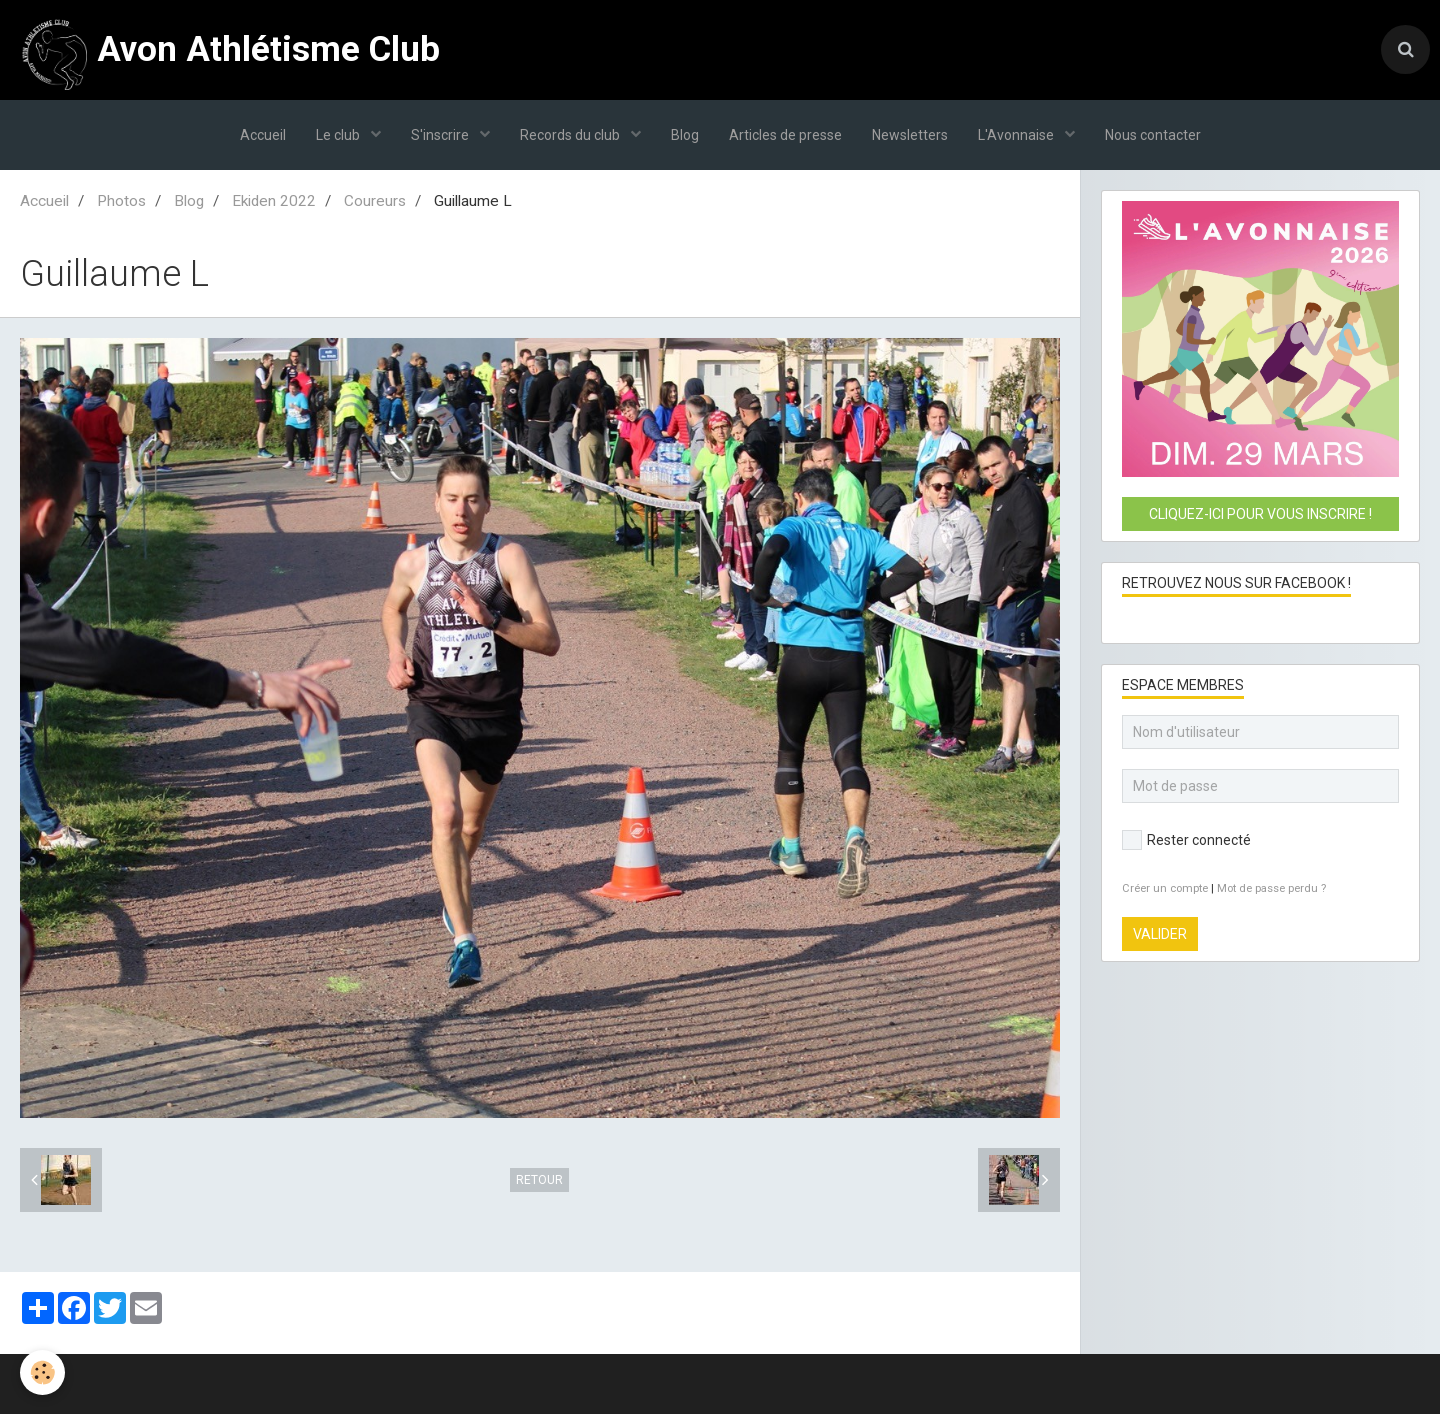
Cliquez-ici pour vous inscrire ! (1260, 514)
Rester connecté (1186, 840)
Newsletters (910, 135)
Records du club (571, 135)
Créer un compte (1165, 888)
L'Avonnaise (1017, 135)
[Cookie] (42, 1372)
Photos (121, 201)
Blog (685, 135)
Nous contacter (1153, 135)
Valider (1160, 934)
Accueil (263, 135)
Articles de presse (785, 135)
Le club (339, 135)
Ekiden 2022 (274, 201)
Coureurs (375, 201)
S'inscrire (441, 135)
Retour (539, 1180)
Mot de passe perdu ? (1271, 888)
